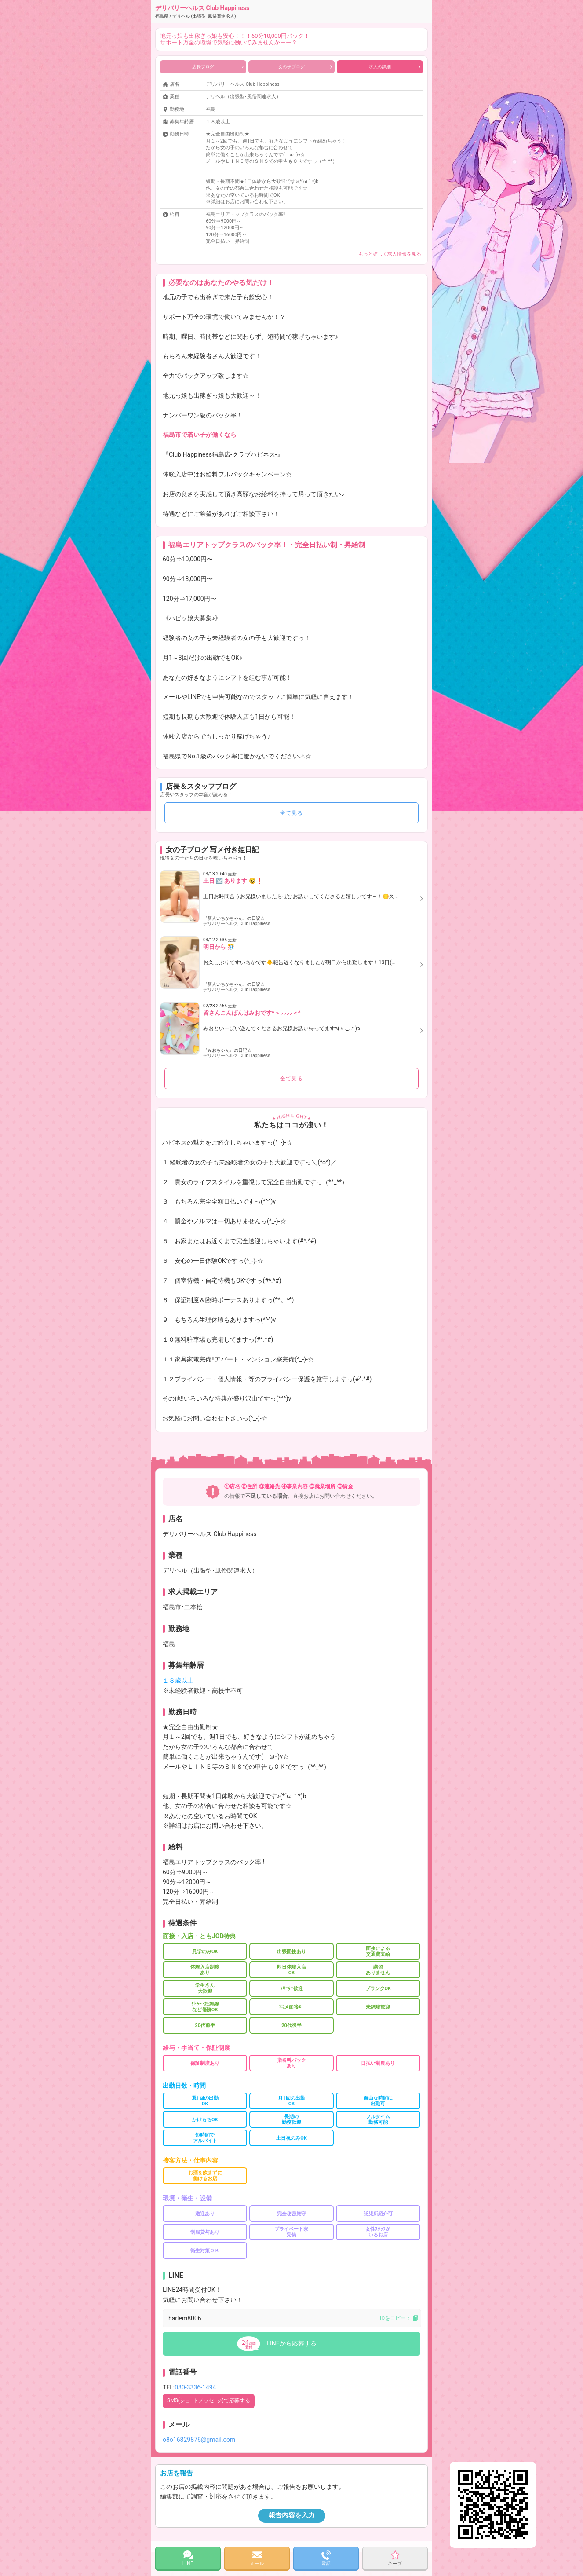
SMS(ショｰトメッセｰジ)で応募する (208, 2400)
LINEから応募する (291, 2343)
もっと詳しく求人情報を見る (389, 254)
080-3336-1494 (195, 2387)
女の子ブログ (305, 66)
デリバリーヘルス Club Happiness (202, 11)
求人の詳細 (394, 66)
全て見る (291, 813)
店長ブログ (218, 66)
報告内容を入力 (292, 2515)
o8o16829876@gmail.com (199, 2439)
